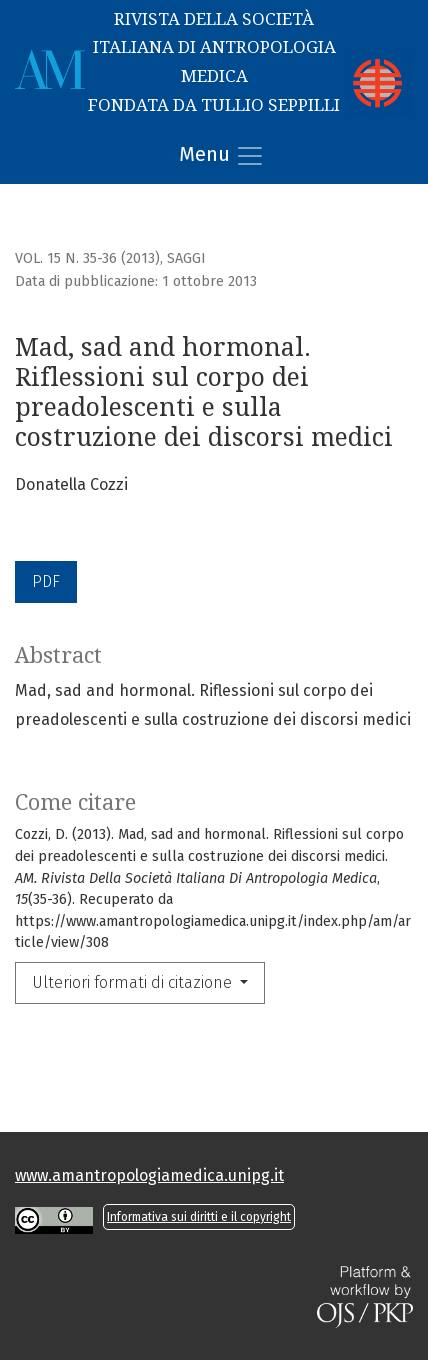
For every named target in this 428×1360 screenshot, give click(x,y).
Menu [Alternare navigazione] (222, 156)
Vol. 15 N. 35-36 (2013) (87, 258)
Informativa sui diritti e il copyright (199, 1217)
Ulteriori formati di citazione (134, 982)
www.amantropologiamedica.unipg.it (149, 1175)
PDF (46, 581)
